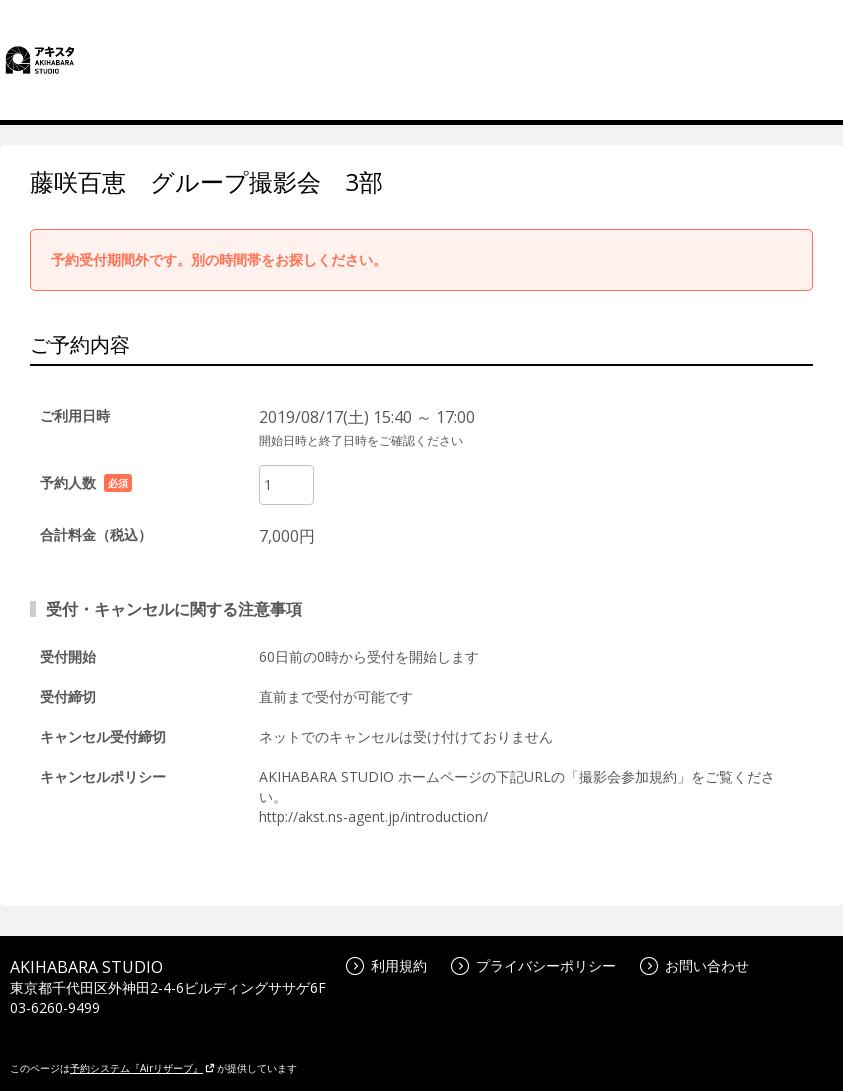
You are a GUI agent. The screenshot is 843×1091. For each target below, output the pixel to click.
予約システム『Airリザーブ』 (142, 1068)
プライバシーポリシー (533, 965)
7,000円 (287, 536)
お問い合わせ (694, 965)
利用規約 (386, 965)
